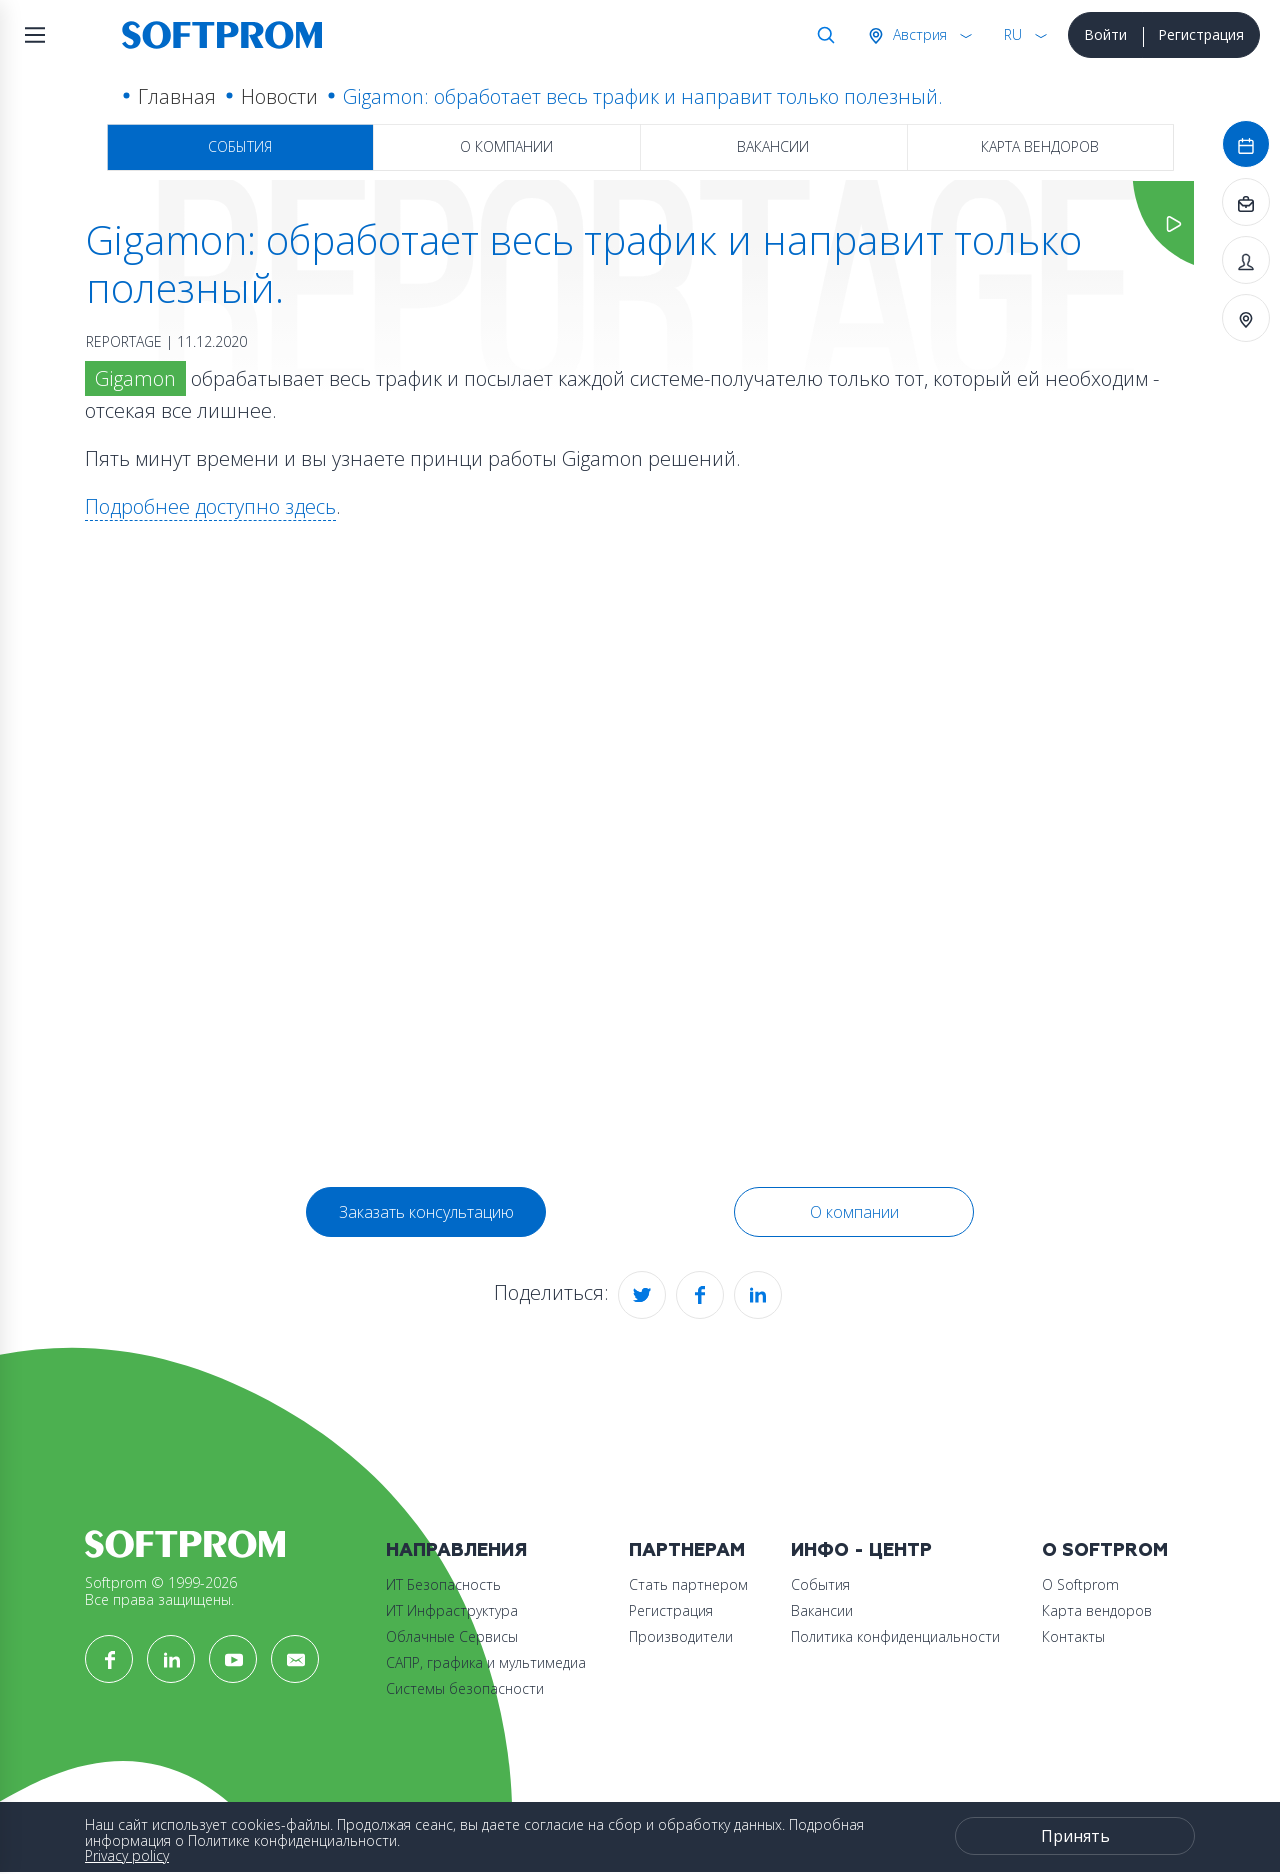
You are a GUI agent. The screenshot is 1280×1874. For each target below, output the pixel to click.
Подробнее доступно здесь (210, 506)
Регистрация (1201, 34)
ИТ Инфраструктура (452, 1610)
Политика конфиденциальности (895, 1636)
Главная (177, 96)
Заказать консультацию (426, 1212)
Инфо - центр (861, 1550)
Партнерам (687, 1550)
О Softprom (1105, 1550)
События (240, 146)
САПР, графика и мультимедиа (486, 1662)
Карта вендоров (1040, 146)
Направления (456, 1550)
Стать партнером (688, 1584)
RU (1013, 34)
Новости (279, 96)
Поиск (822, 35)
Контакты (1073, 1636)
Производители (681, 1636)
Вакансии (773, 146)
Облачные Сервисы (452, 1636)
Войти (1105, 34)
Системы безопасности (465, 1688)
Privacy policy (127, 1855)
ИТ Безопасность (443, 1584)
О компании (506, 146)
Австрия (918, 34)
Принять (1075, 1836)
